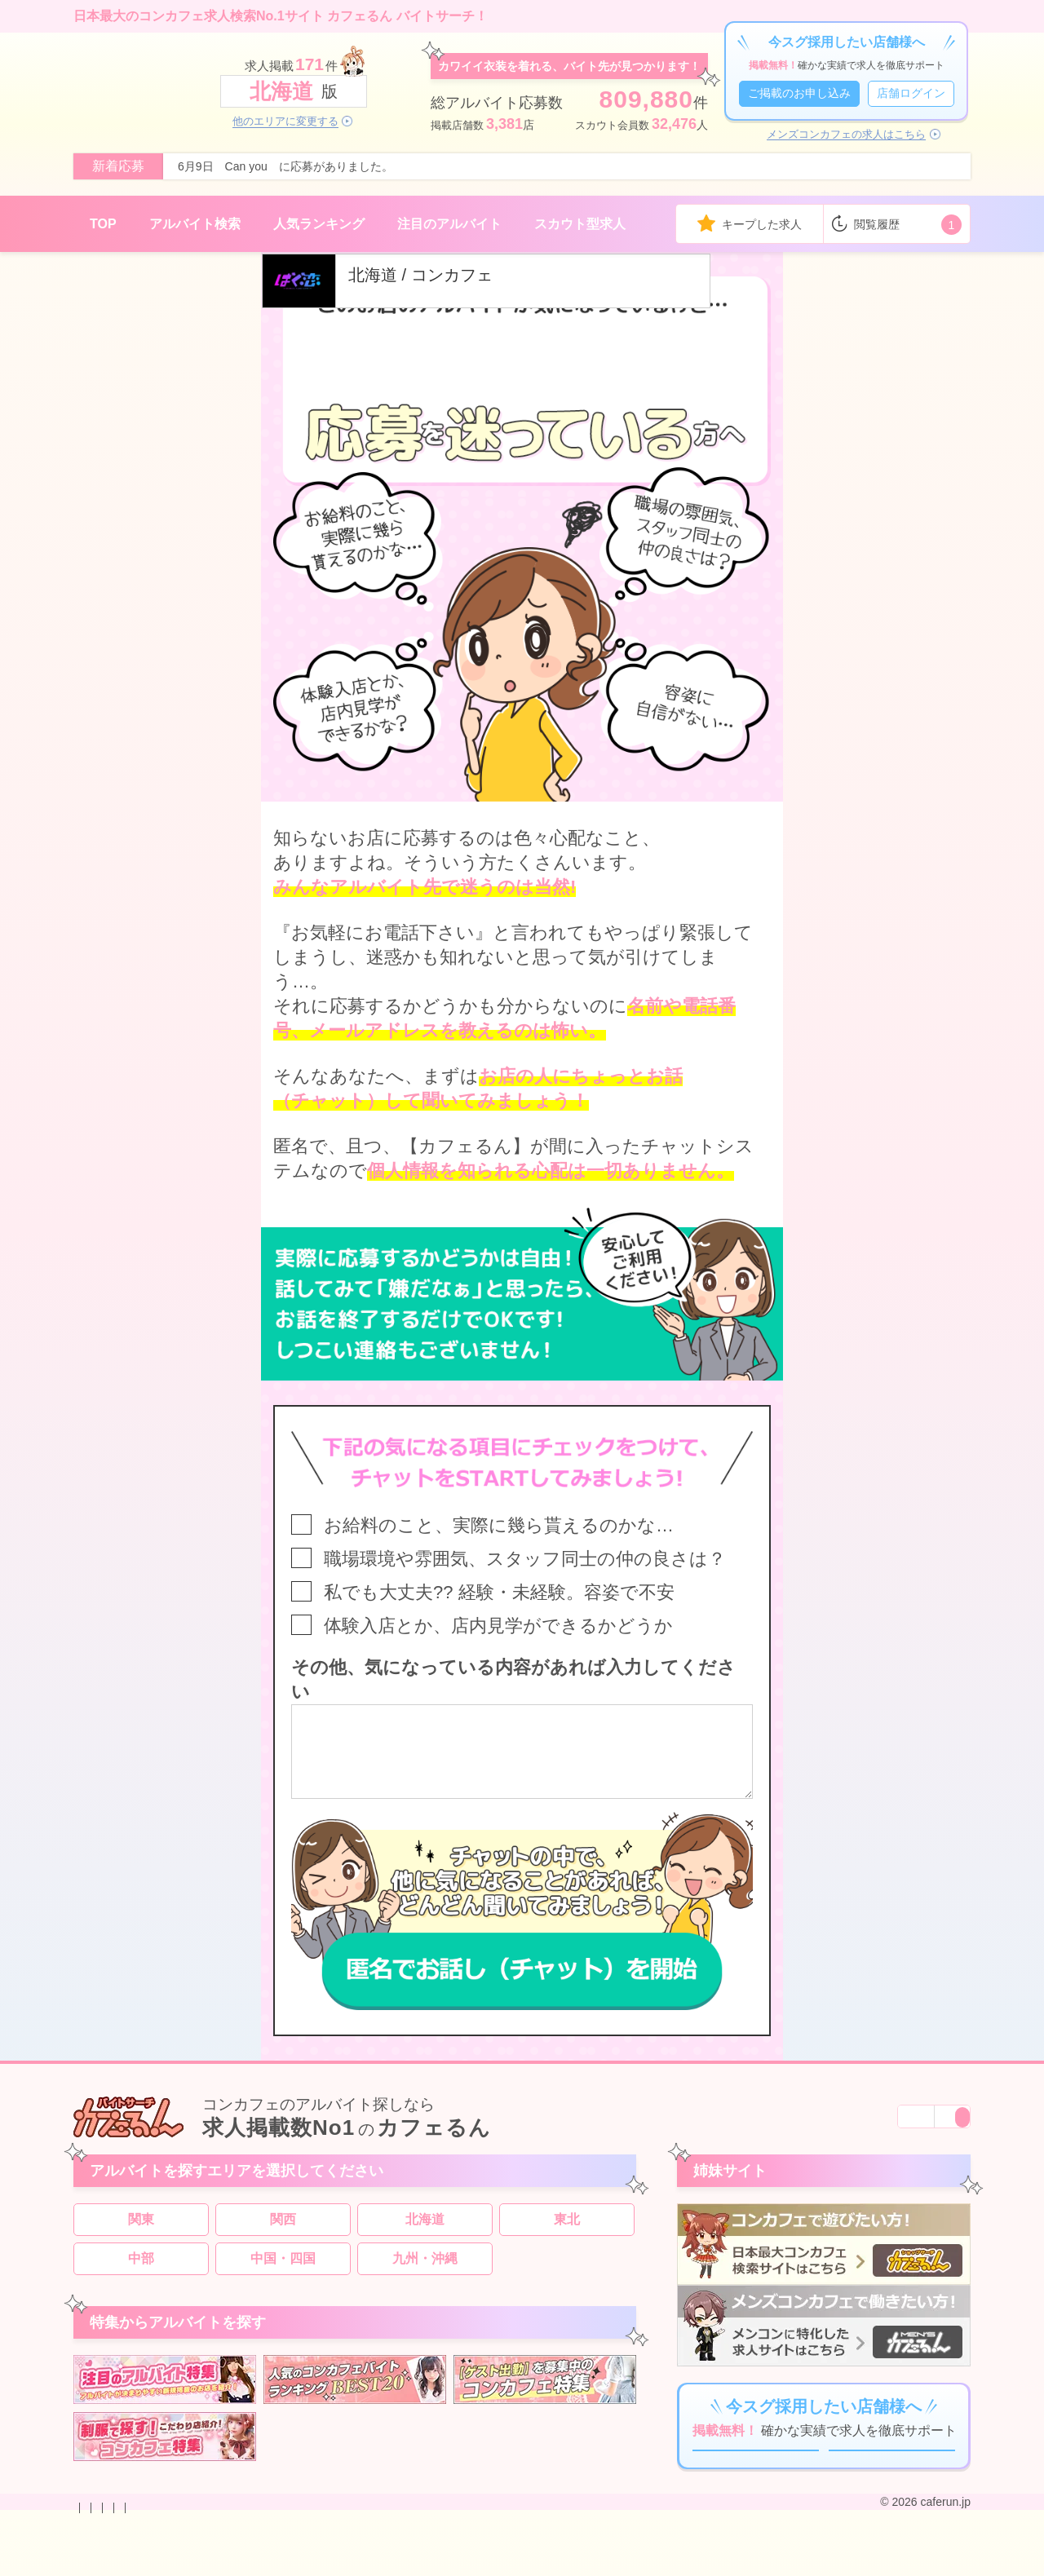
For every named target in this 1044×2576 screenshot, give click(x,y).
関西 (283, 2234)
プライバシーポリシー (313, 2562)
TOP (103, 224)
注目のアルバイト (449, 224)
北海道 (425, 2234)
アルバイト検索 (195, 224)
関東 (141, 2234)
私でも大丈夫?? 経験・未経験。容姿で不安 (499, 1592)
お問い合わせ (107, 2562)
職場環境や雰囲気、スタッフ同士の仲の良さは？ (525, 1559)
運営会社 (541, 2562)
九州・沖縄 (425, 2273)
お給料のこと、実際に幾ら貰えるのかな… (499, 1525)
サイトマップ (473, 2562)
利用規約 (404, 2562)
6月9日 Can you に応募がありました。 (285, 166)
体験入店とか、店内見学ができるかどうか (498, 1625)
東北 (567, 2234)
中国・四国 (283, 2273)
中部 (141, 2273)
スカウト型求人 (580, 224)
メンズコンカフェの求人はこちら (846, 134)
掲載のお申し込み (199, 2562)
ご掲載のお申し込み (799, 92)
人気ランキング (319, 224)
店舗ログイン (911, 92)
